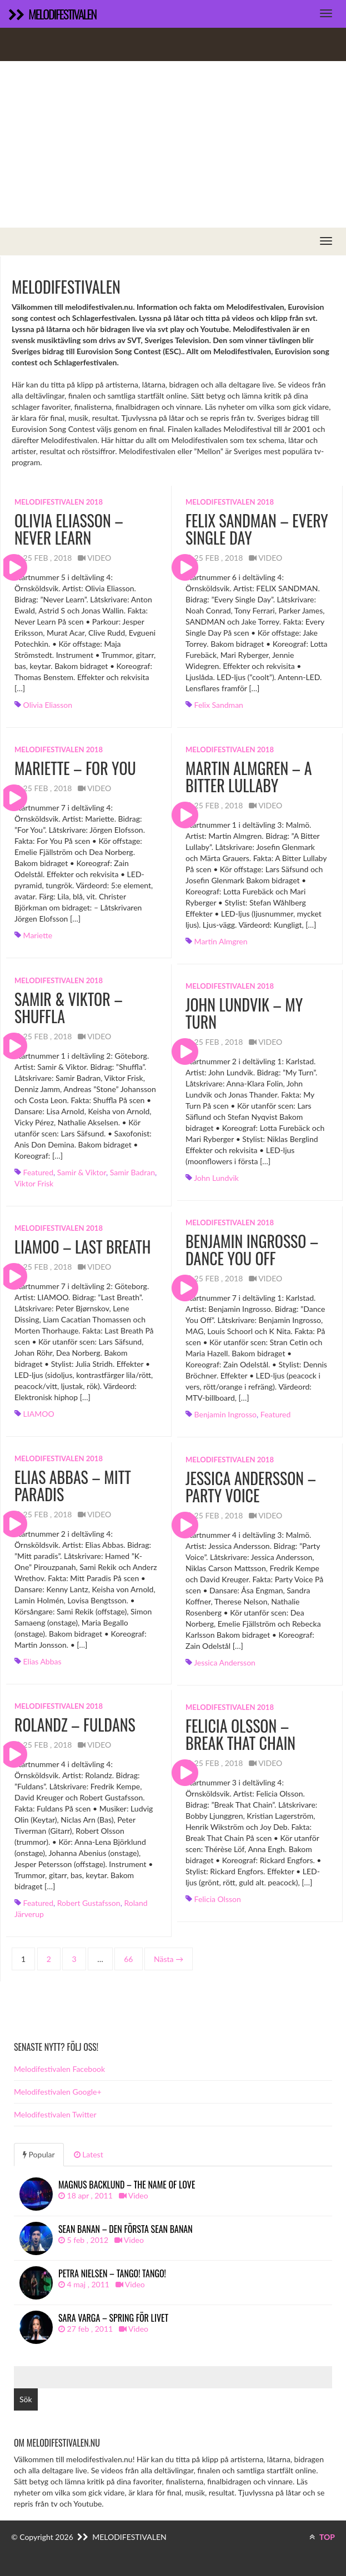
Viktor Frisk (33, 1183)
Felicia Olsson (217, 1899)
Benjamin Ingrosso (225, 1414)
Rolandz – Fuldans (75, 1724)
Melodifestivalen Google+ (58, 2091)
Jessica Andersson (224, 1662)
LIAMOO (38, 1413)
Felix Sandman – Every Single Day (256, 529)
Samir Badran (132, 1172)
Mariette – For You (75, 768)
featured (38, 1172)
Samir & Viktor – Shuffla (68, 1008)
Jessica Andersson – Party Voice (250, 1487)
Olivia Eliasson (47, 705)
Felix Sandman (218, 705)
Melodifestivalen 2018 (58, 501)
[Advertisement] (173, 144)
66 (128, 1959)
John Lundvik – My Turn (244, 1013)
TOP (322, 2537)
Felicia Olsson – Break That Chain (240, 1734)
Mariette (37, 935)
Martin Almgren (221, 941)
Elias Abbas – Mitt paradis (72, 1486)
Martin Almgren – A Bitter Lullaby (248, 777)
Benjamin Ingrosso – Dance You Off (251, 1250)
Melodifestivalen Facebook (59, 2069)
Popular (39, 2154)
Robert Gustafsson (89, 1903)
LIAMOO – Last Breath (82, 1246)
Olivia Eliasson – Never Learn (68, 529)
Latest (88, 2154)
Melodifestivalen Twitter (55, 2114)
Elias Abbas (42, 1661)
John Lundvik (216, 1178)
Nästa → (168, 1959)
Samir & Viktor (81, 1172)
